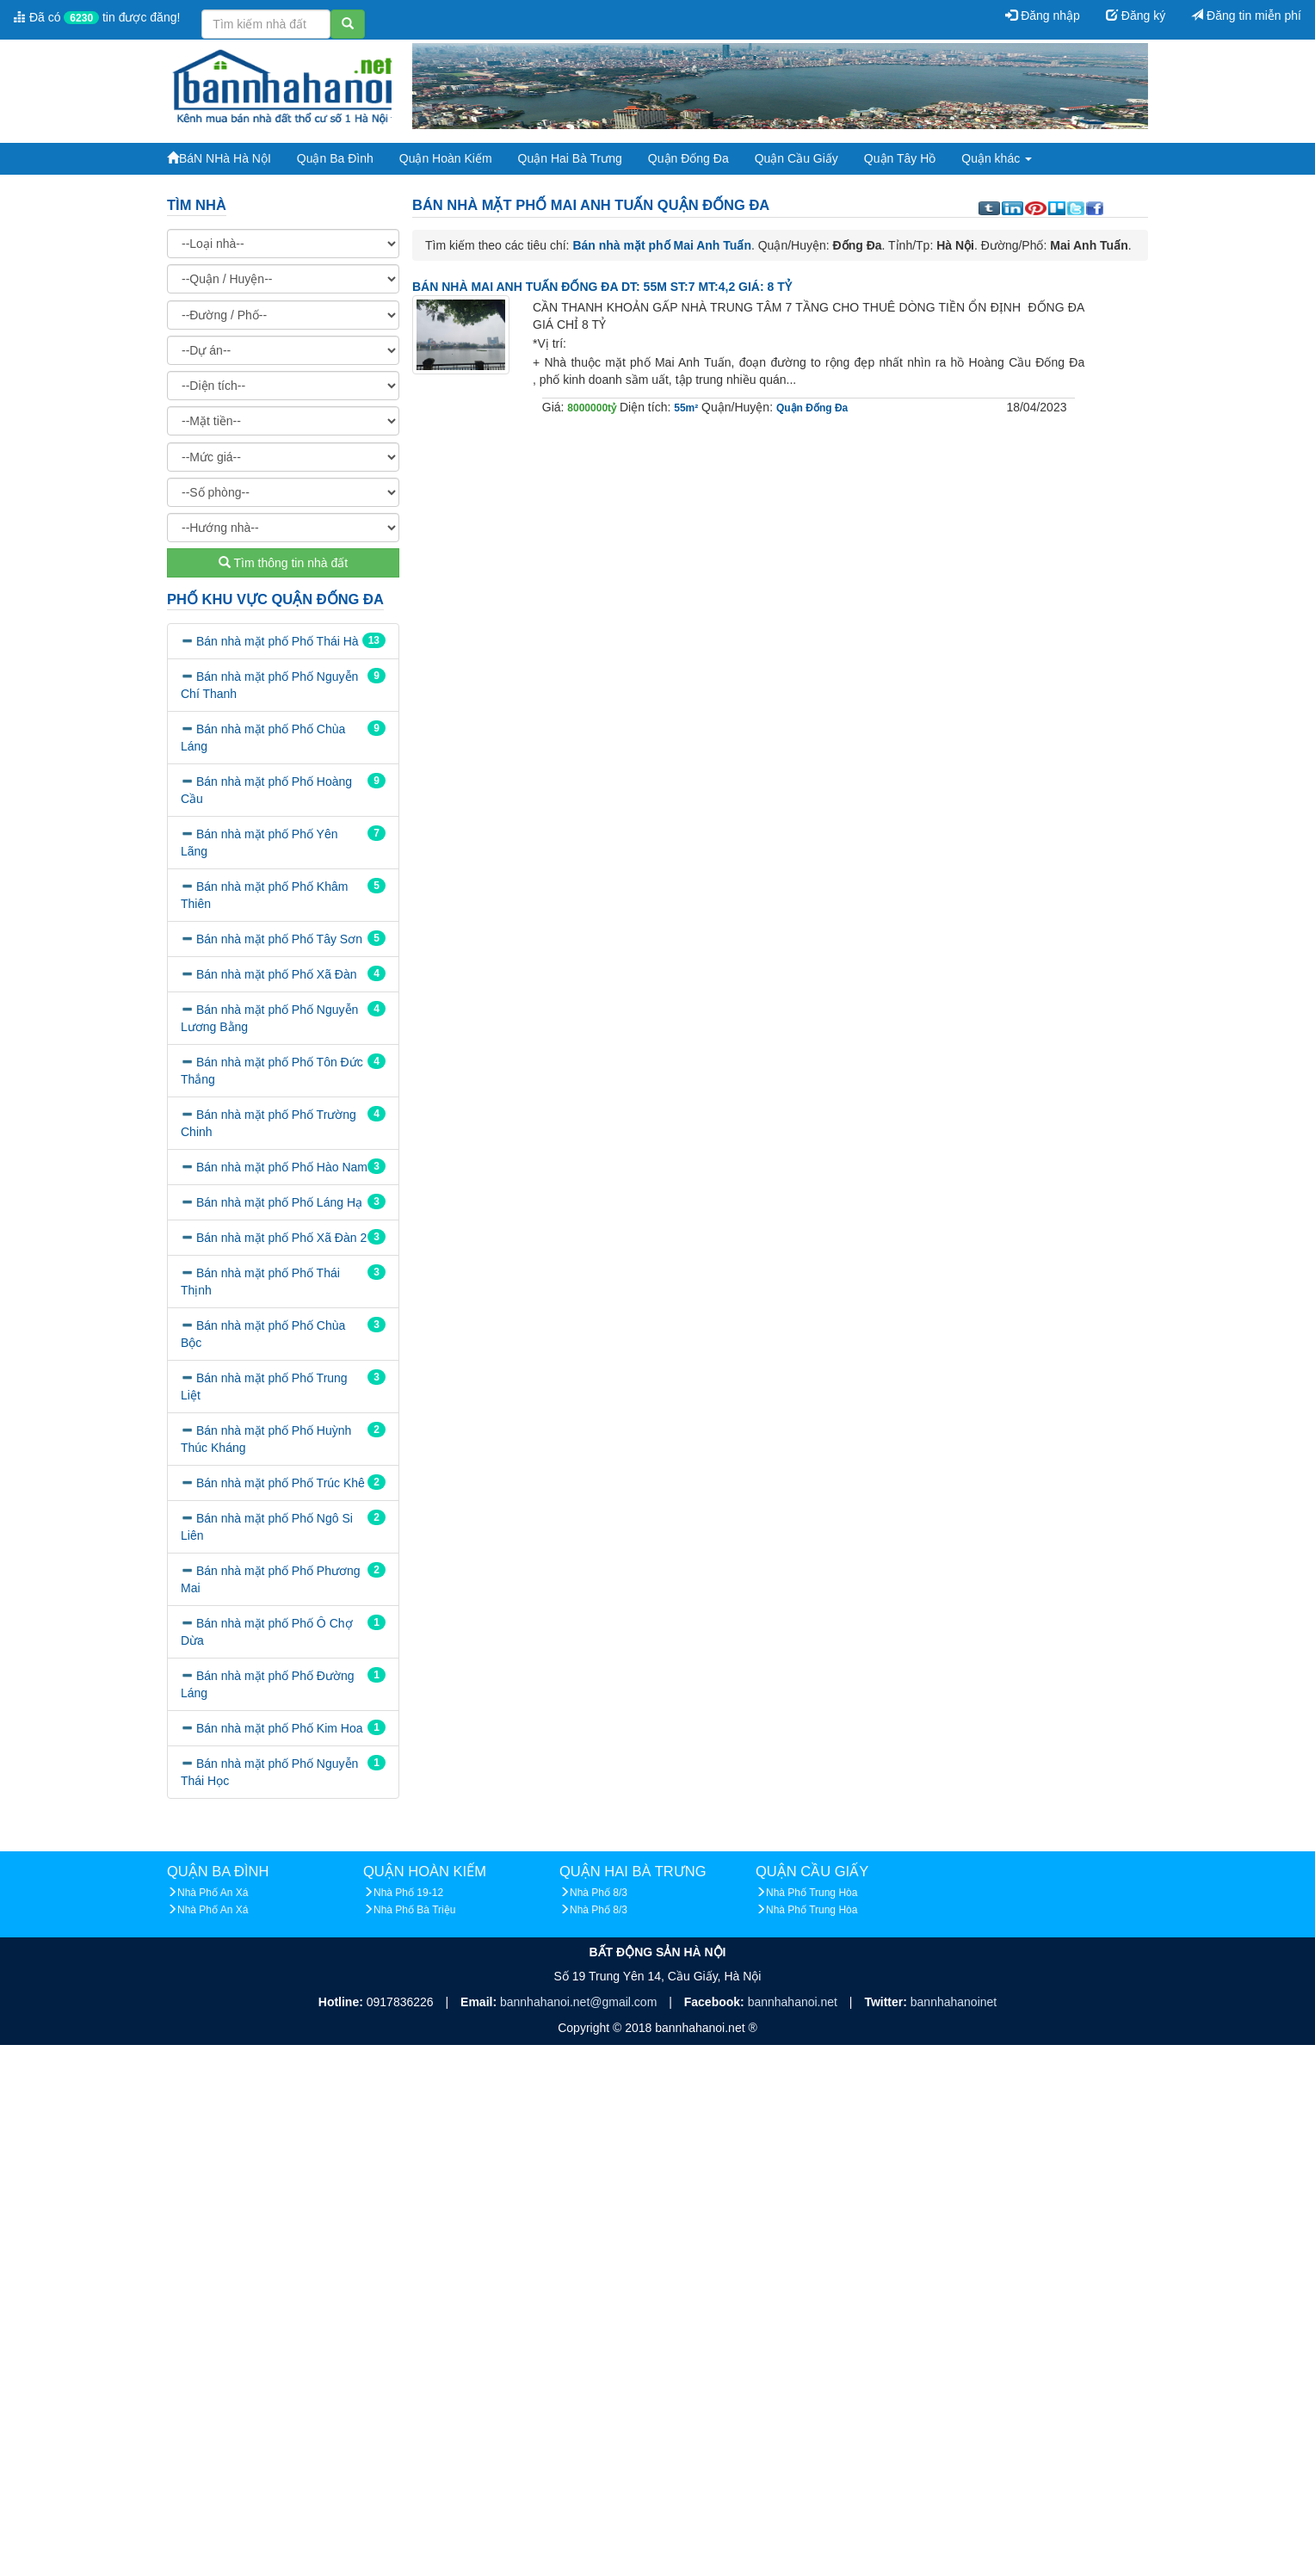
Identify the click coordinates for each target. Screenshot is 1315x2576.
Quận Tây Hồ (899, 158)
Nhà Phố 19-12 (408, 1893)
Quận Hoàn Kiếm (445, 158)
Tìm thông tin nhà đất (283, 563)
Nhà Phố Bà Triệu (414, 1910)
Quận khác (996, 158)
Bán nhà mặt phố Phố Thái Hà (277, 641)
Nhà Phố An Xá (212, 1893)
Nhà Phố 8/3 (598, 1893)
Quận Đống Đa (688, 158)
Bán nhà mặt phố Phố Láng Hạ (279, 1202)
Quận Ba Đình (335, 158)
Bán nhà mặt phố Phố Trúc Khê (280, 1483)
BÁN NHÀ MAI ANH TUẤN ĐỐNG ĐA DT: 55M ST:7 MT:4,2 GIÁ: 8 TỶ (602, 286)
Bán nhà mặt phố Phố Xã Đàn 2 (281, 1238)
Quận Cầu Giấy (796, 158)
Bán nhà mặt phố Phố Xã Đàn (276, 974)
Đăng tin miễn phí (1246, 15)
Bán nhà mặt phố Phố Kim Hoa (279, 1728)
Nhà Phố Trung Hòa (811, 1893)
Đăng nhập (1042, 15)
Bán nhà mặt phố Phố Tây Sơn (279, 939)
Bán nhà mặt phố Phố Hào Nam (281, 1167)
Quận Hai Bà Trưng (570, 158)
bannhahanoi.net (794, 2002)
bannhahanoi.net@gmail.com (580, 2002)
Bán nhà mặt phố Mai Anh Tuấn (661, 245)
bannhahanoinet (954, 2002)
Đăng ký (1135, 15)
